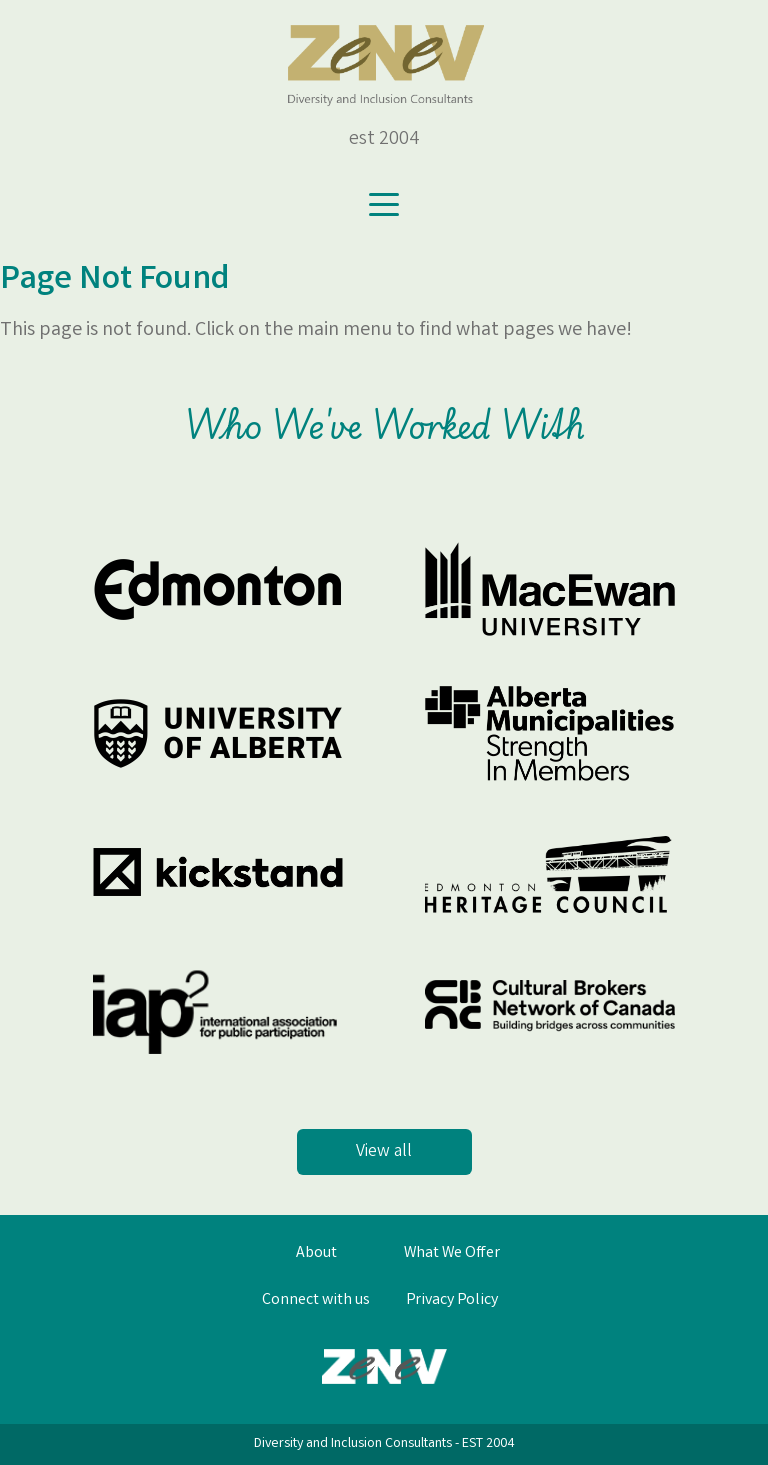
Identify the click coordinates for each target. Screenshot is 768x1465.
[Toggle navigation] (384, 205)
